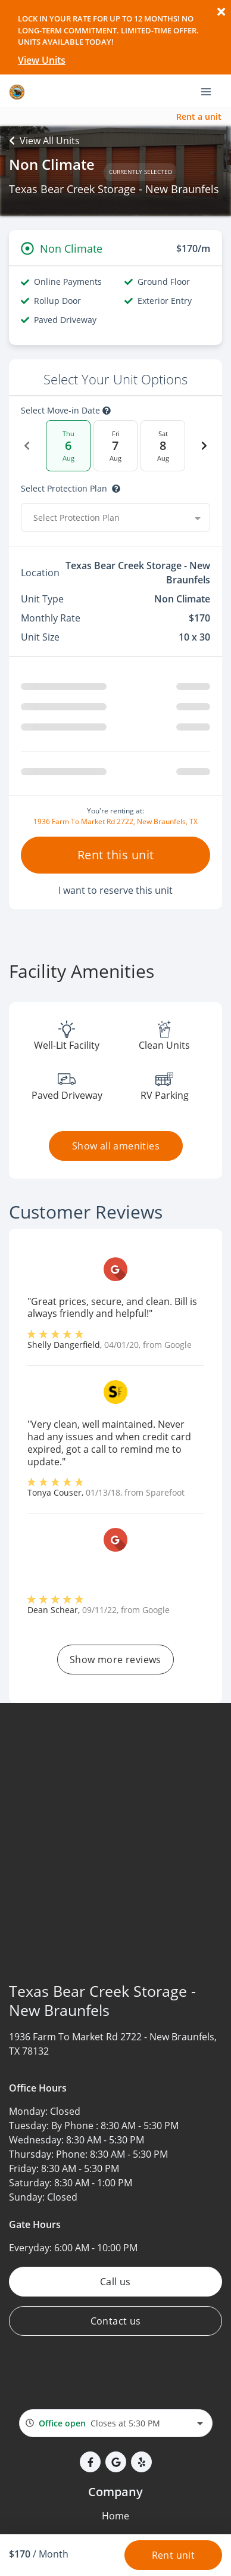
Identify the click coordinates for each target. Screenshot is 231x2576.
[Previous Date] (27, 445)
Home (115, 2515)
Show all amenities (115, 1145)
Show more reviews (115, 1659)
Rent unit (173, 2555)
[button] (90, 2461)
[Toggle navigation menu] (210, 90)
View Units (41, 60)
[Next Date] (204, 445)
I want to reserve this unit (115, 890)
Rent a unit (198, 116)
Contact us (115, 2321)
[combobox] (115, 517)
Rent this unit (115, 855)
